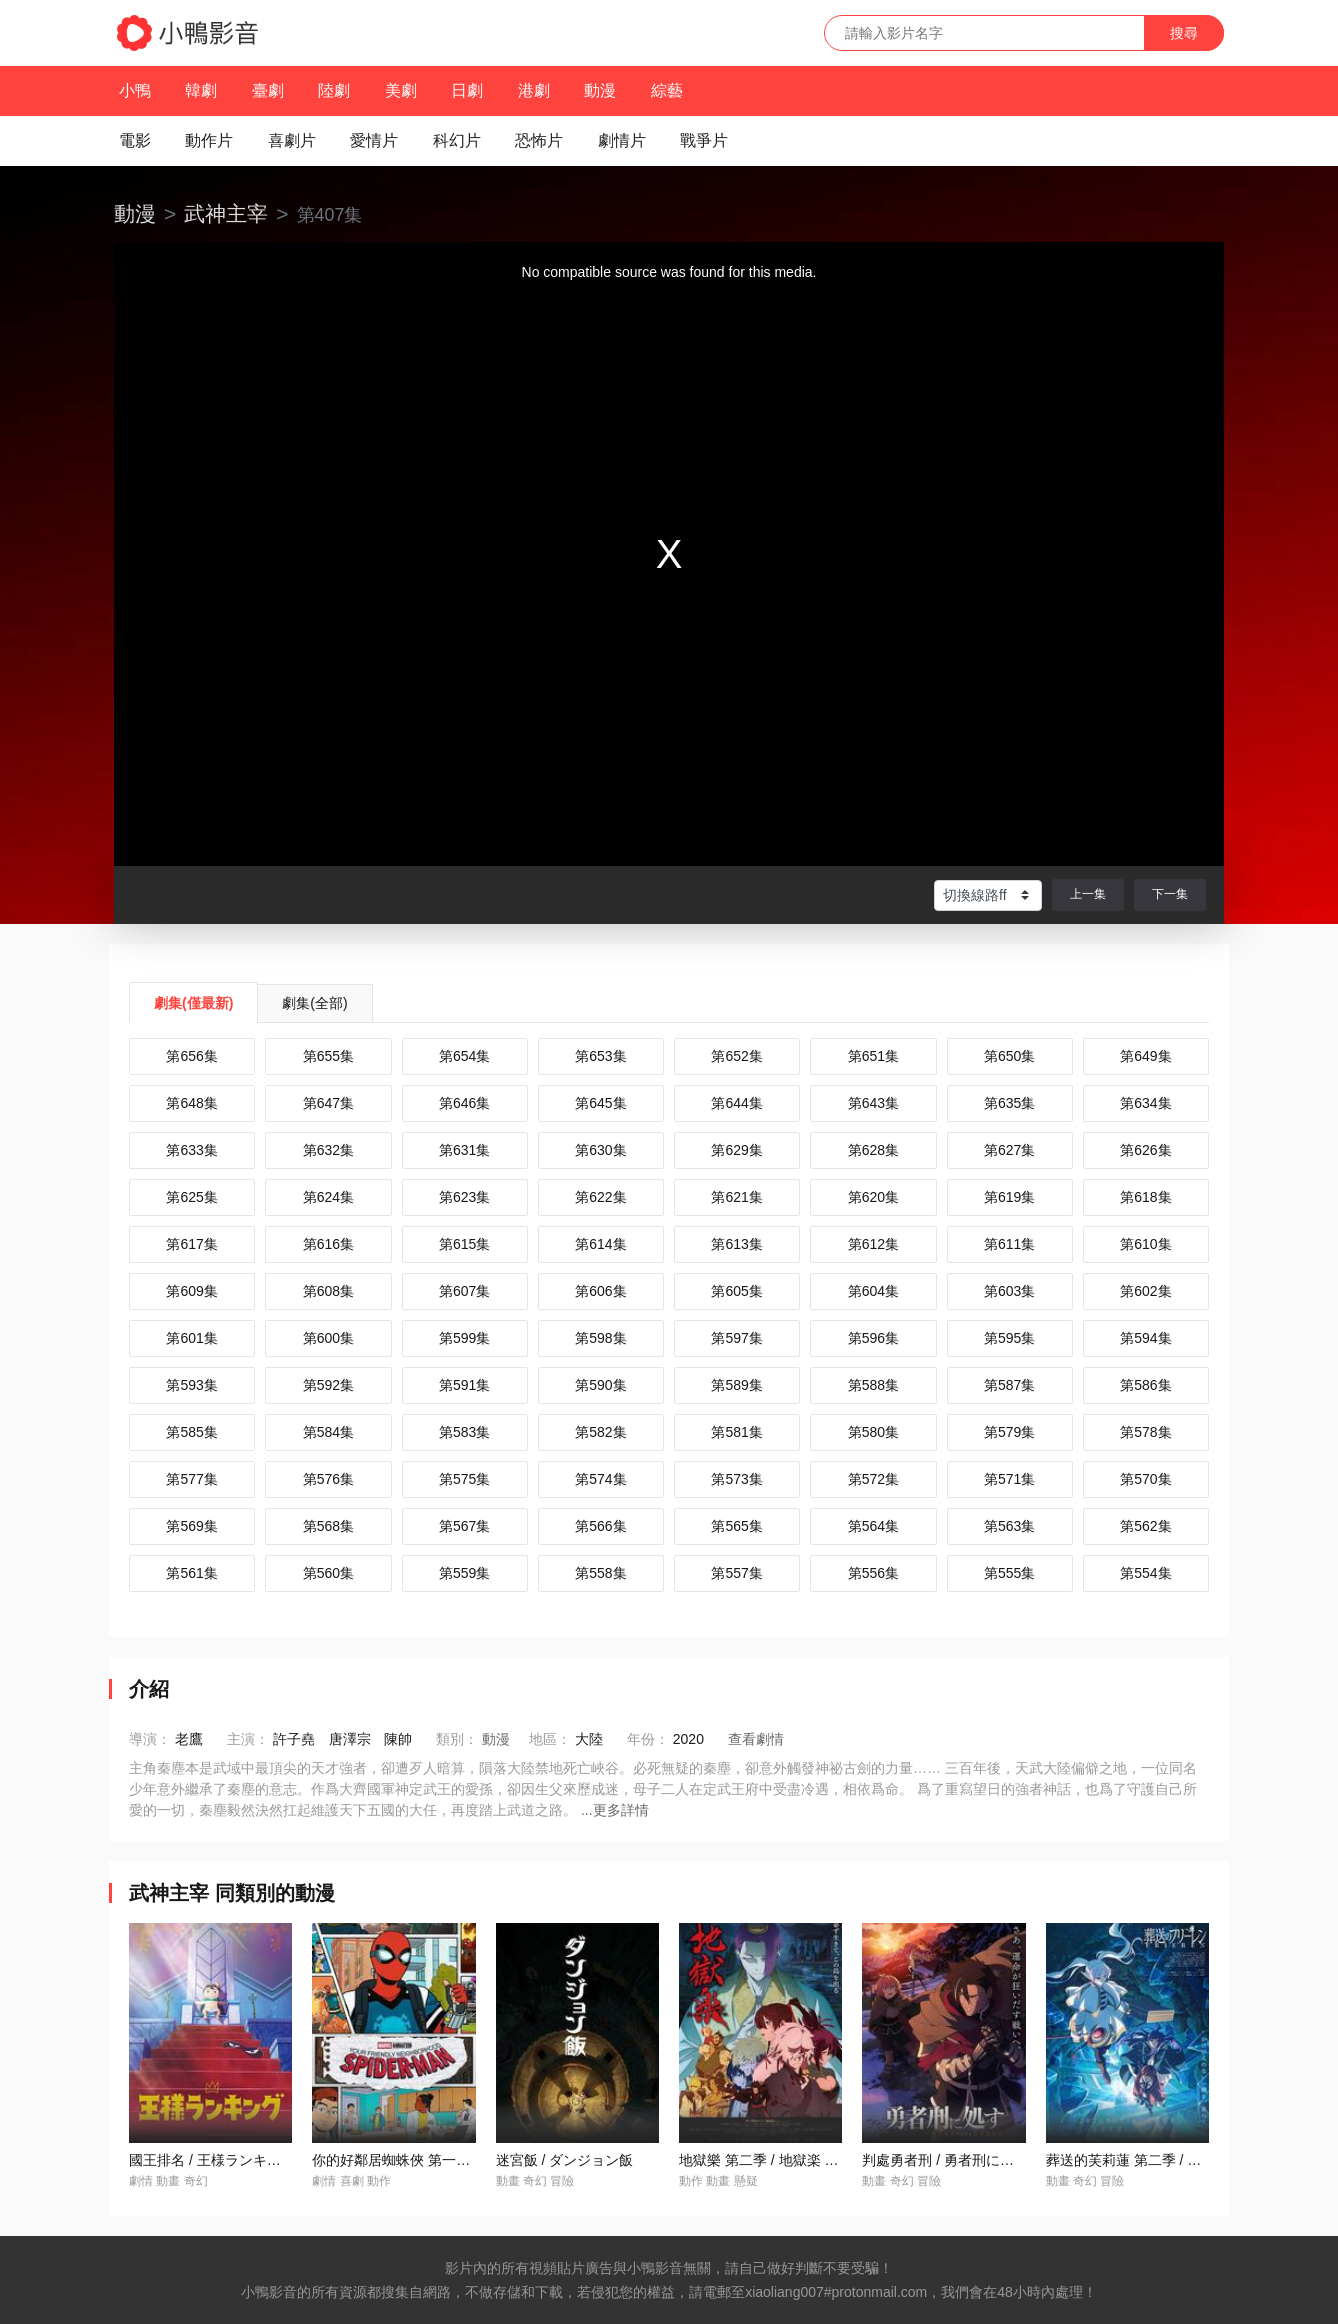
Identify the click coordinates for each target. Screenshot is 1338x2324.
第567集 (464, 1526)
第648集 (191, 1103)
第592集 (328, 1385)
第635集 (1009, 1103)
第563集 (1009, 1526)
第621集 (736, 1197)
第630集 (600, 1150)
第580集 (873, 1432)
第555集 (1009, 1573)
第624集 (328, 1197)
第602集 (1145, 1291)
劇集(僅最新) (193, 1003)
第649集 (1145, 1056)
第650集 (1009, 1056)
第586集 (1145, 1385)
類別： (457, 1739)
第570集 (1145, 1479)
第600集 (328, 1338)
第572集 (873, 1479)
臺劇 (268, 90)
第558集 (600, 1573)
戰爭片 (704, 140)
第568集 (328, 1526)
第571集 (1009, 1479)
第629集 (736, 1150)
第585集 (191, 1432)
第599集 (464, 1338)
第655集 (328, 1056)
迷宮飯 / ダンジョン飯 (565, 2160)
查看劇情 (756, 1739)
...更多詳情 (615, 1810)
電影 (135, 140)
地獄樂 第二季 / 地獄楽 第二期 (772, 2160)
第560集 (328, 1573)
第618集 (1145, 1197)
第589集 (736, 1385)
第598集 (600, 1338)
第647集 (328, 1103)
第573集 (736, 1479)
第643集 (873, 1103)
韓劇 (201, 90)
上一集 (1088, 894)
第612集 (873, 1244)
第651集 (873, 1056)
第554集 (1145, 1573)
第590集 (600, 1385)
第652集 (736, 1056)
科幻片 (457, 140)
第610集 (1145, 1244)
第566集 (600, 1526)
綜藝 (667, 90)
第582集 (600, 1432)
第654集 (464, 1056)
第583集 (464, 1432)
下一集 (1170, 894)
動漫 (600, 90)
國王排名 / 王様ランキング (212, 2160)
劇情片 (622, 140)
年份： (648, 1739)
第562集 (1145, 1526)
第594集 (1145, 1338)
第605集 (736, 1291)
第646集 (464, 1103)
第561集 (191, 1573)
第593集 (191, 1385)
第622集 (600, 1197)
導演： (150, 1739)
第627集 (1009, 1150)
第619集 (1009, 1197)
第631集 (464, 1150)
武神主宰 (226, 213)
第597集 (736, 1338)
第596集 (873, 1338)
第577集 (191, 1479)
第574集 (600, 1479)
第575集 (464, 1479)
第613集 (736, 1244)
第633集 (191, 1150)
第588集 (873, 1385)
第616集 (328, 1244)
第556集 (873, 1573)
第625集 (191, 1197)
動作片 (209, 140)
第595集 (1009, 1338)
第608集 (328, 1291)
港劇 (534, 90)
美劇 (401, 90)
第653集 (600, 1056)
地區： (550, 1739)
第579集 (1009, 1432)
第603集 (1009, 1291)
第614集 (600, 1244)
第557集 (736, 1573)
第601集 (191, 1338)
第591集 (464, 1385)
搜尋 (1184, 33)
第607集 (464, 1291)
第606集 (600, 1291)
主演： (248, 1739)
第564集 (873, 1526)
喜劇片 (292, 140)
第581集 (736, 1432)
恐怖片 (539, 140)
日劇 (467, 90)
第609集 (191, 1291)
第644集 (736, 1103)
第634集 (1145, 1103)
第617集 (191, 1244)
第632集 (328, 1150)
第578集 (1145, 1432)
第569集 (191, 1526)
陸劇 (334, 90)
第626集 (1145, 1150)
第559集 (464, 1573)
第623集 (464, 1197)
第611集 (1009, 1244)
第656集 (191, 1056)
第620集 (873, 1197)
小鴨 (135, 90)
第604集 (873, 1291)
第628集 (873, 1150)
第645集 (600, 1103)
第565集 (736, 1526)
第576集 (328, 1479)
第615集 (464, 1244)
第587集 (1009, 1385)
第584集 (328, 1432)
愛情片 (374, 140)
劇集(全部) (314, 1003)
